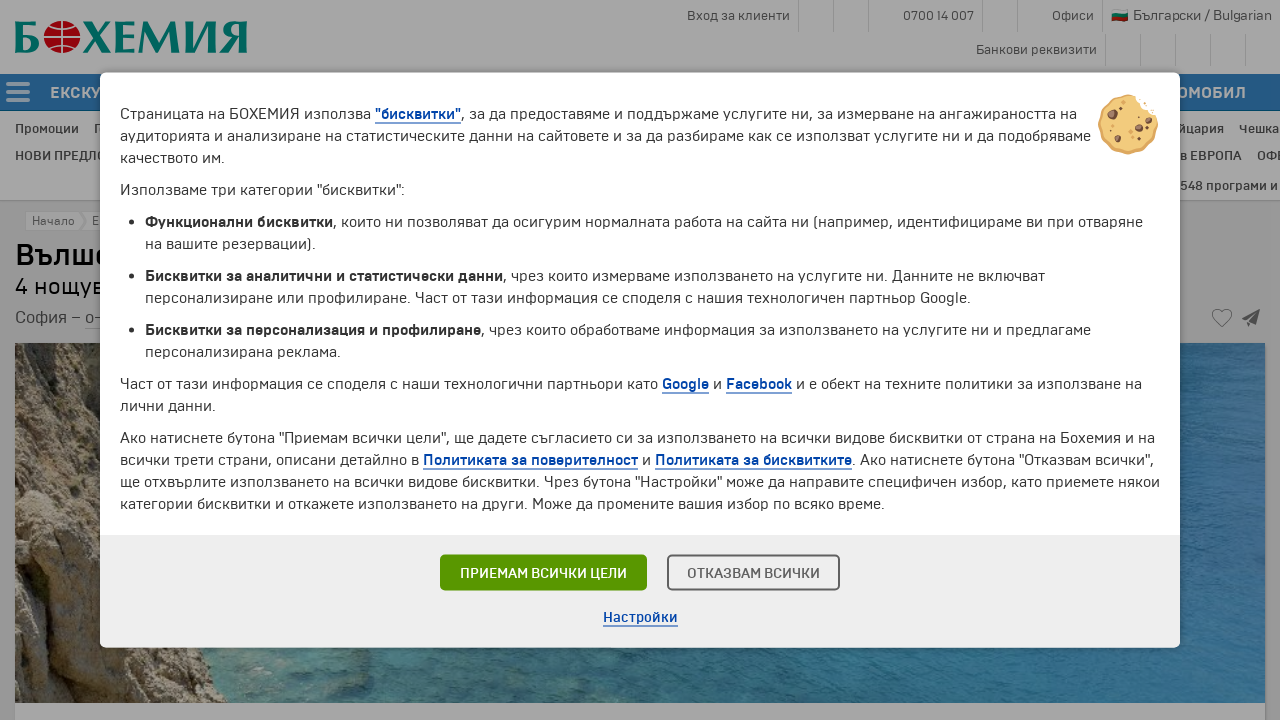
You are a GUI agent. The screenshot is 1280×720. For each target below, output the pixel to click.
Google (685, 384)
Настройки (640, 617)
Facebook (759, 384)
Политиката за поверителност (530, 460)
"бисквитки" (418, 114)
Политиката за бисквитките (753, 460)
